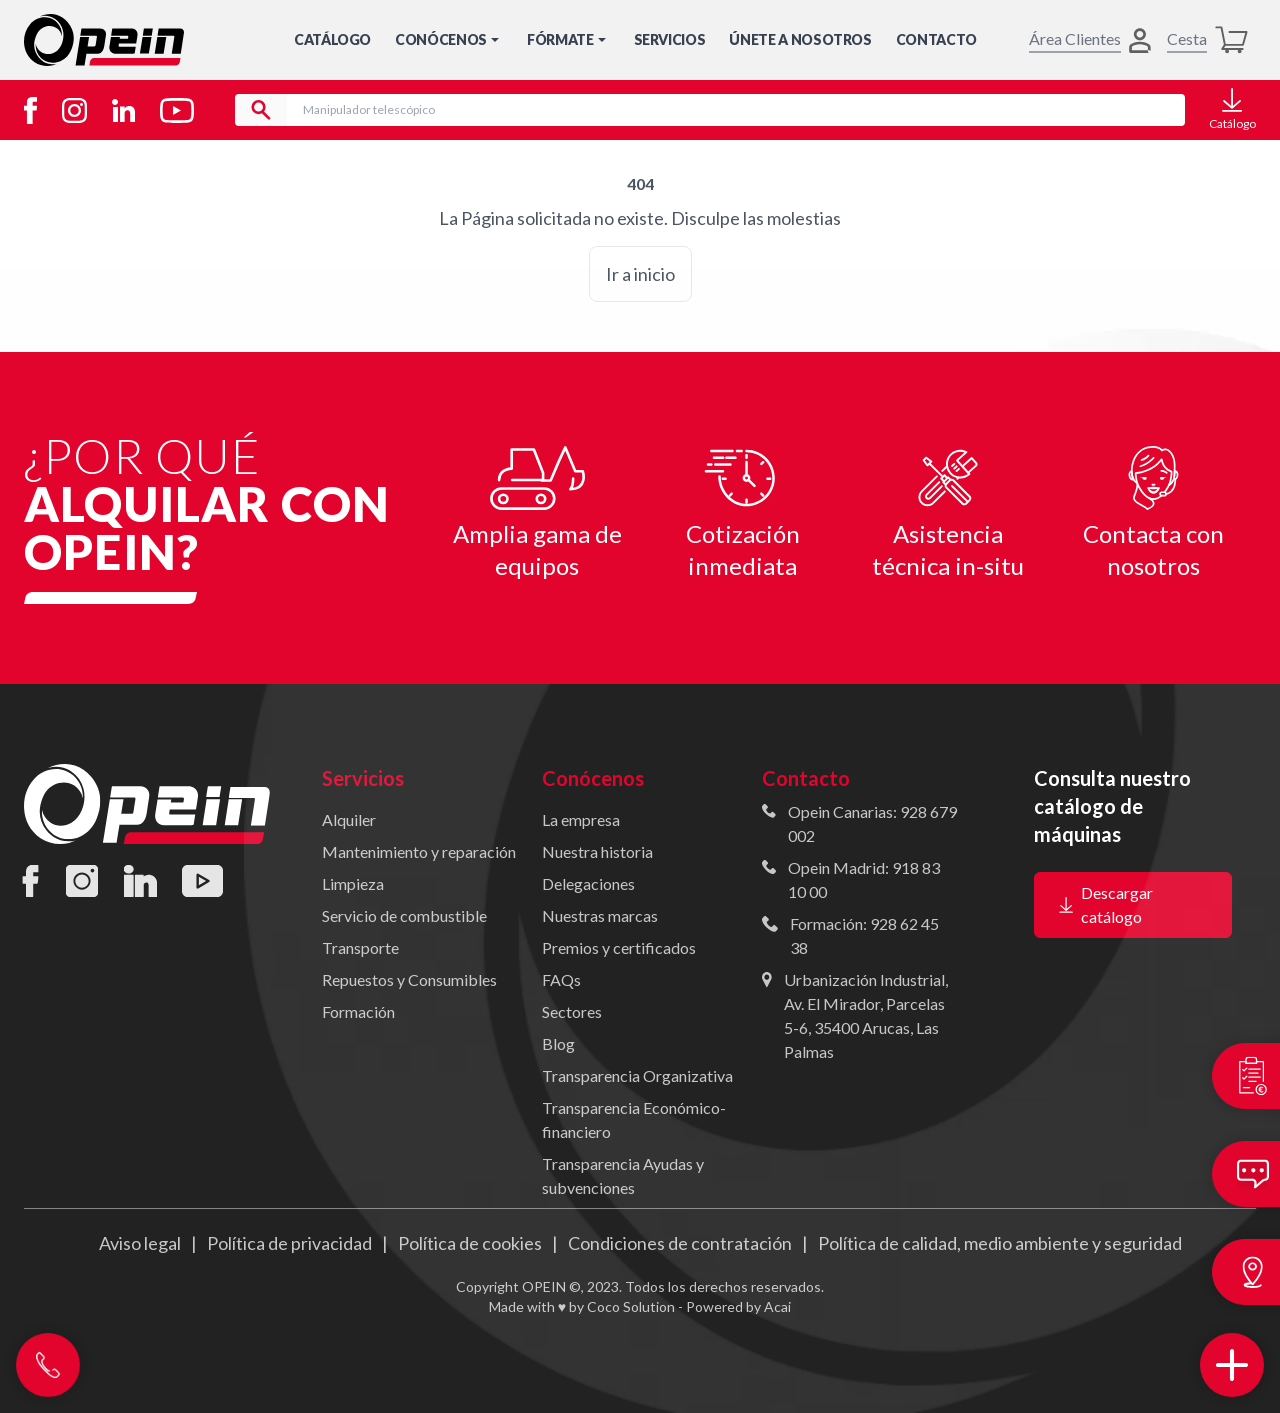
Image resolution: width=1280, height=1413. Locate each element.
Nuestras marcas (600, 915)
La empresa (581, 819)
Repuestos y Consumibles (409, 979)
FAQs (561, 979)
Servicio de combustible (404, 915)
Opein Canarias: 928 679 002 (872, 823)
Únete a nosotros (800, 39)
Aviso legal (140, 1243)
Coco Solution (631, 1306)
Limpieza (353, 883)
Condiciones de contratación (680, 1243)
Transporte (360, 947)
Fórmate (568, 39)
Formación (358, 1011)
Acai (777, 1306)
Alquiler (349, 819)
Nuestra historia (597, 851)
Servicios (670, 39)
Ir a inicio (640, 274)
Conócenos (449, 39)
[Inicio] (104, 40)
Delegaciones (588, 883)
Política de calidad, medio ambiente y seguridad (1000, 1243)
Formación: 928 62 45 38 (864, 935)
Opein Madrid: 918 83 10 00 (864, 879)
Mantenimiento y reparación (419, 851)
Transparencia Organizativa (637, 1075)
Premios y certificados (619, 947)
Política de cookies (470, 1243)
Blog (558, 1043)
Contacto (936, 39)
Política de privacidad (289, 1243)
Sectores (572, 1011)
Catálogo (332, 39)
